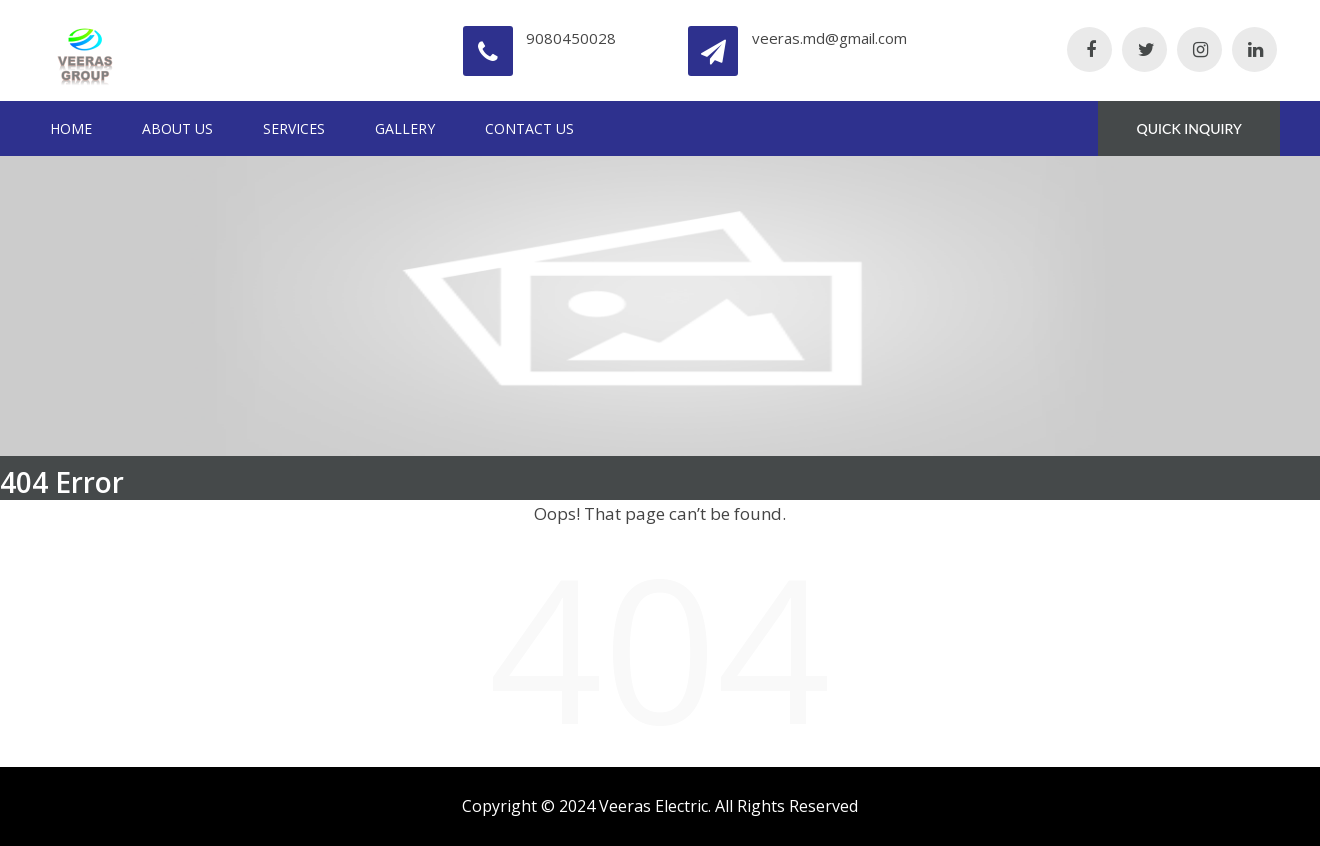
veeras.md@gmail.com (829, 38)
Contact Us (529, 128)
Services (294, 128)
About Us (177, 128)
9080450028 (571, 38)
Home (71, 128)
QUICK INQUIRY (1189, 128)
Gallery (405, 128)
